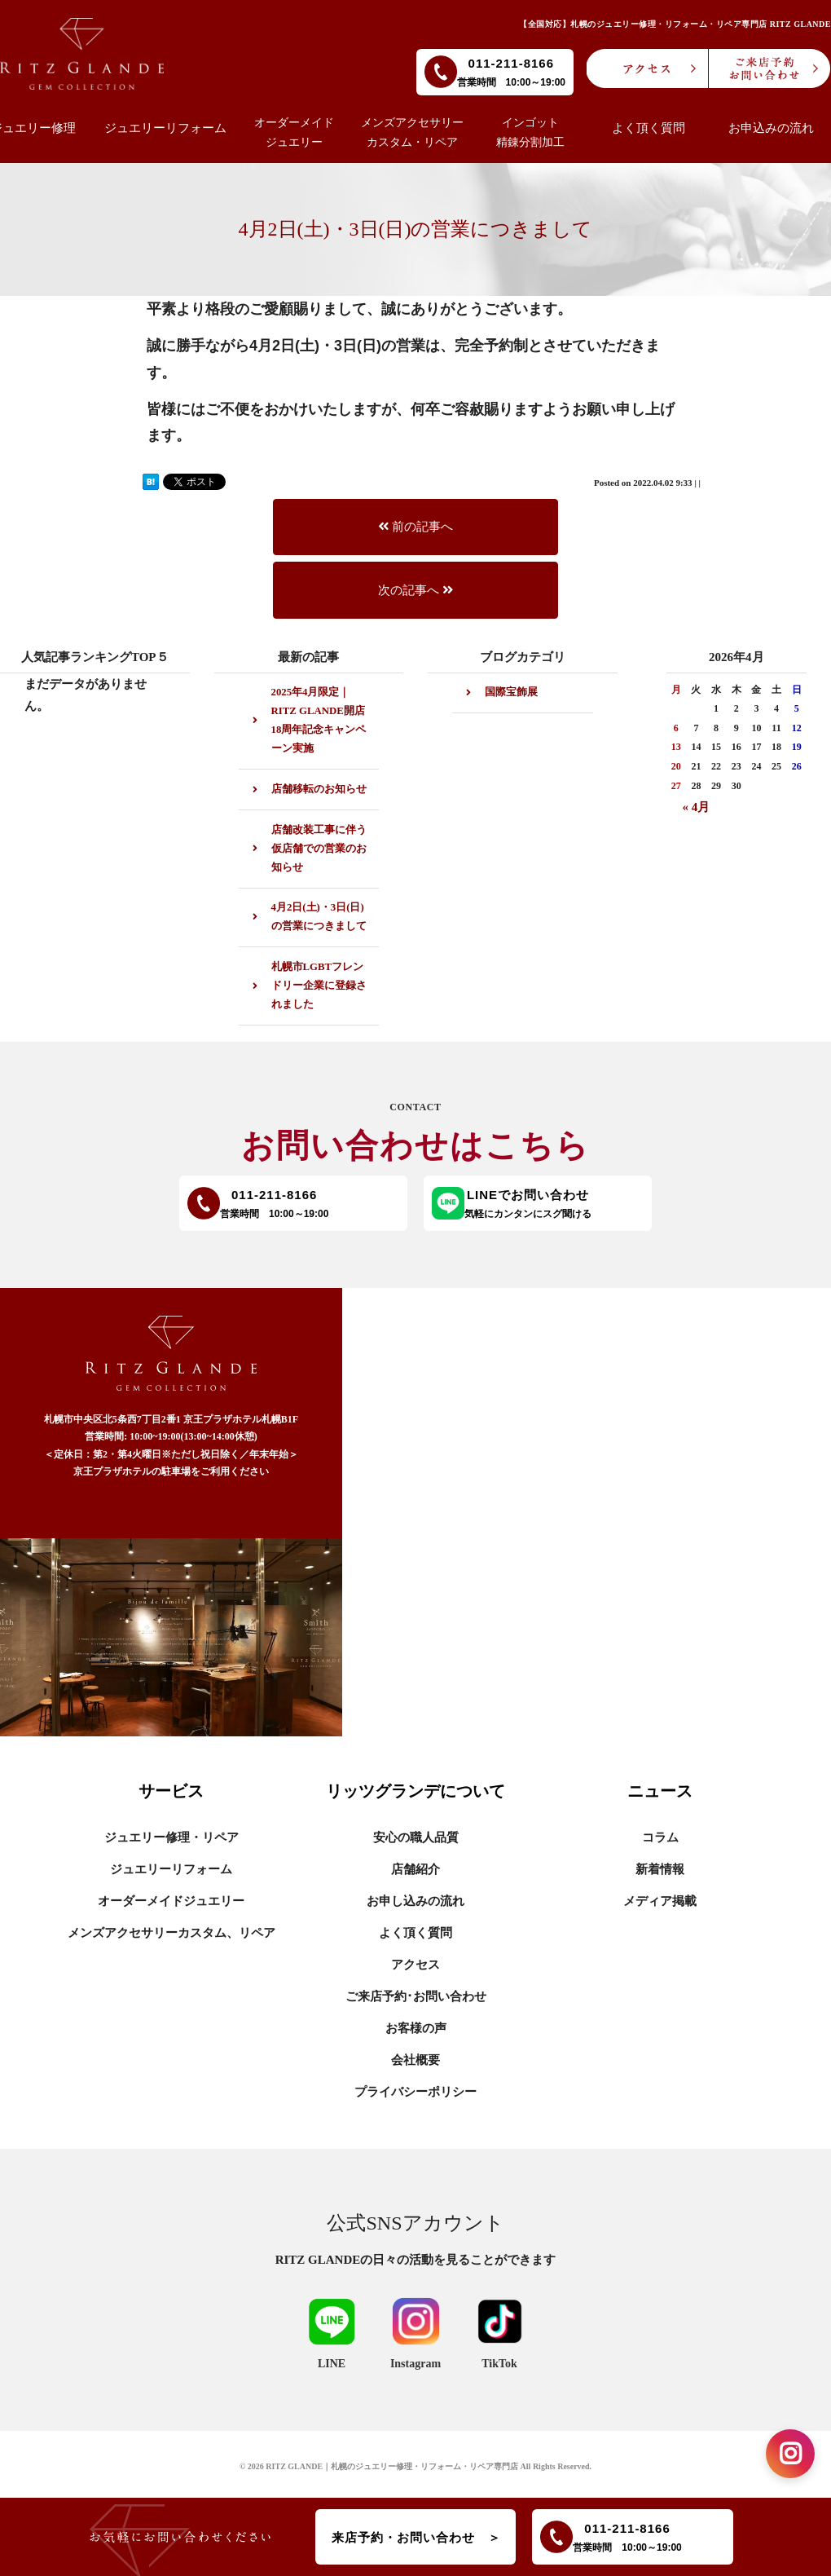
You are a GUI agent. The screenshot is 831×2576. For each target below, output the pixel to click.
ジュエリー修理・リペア (171, 1837)
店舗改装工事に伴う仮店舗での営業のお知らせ (319, 848)
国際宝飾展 (511, 692)
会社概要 (415, 2060)
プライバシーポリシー (415, 2091)
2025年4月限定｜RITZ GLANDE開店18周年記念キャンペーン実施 (319, 720)
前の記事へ (415, 526)
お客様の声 (415, 2028)
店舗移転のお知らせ (319, 789)
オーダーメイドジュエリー (171, 1901)
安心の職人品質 (416, 1837)
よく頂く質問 (415, 1932)
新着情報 (659, 1869)
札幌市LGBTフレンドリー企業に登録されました (319, 985)
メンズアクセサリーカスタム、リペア (171, 1932)
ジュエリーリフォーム (171, 1869)
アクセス (415, 1964)
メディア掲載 (660, 1901)
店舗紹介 (415, 1869)
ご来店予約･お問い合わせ (415, 1996)
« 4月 (696, 807)
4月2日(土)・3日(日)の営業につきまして (319, 917)
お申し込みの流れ (415, 1901)
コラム (660, 1837)
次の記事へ (415, 590)
